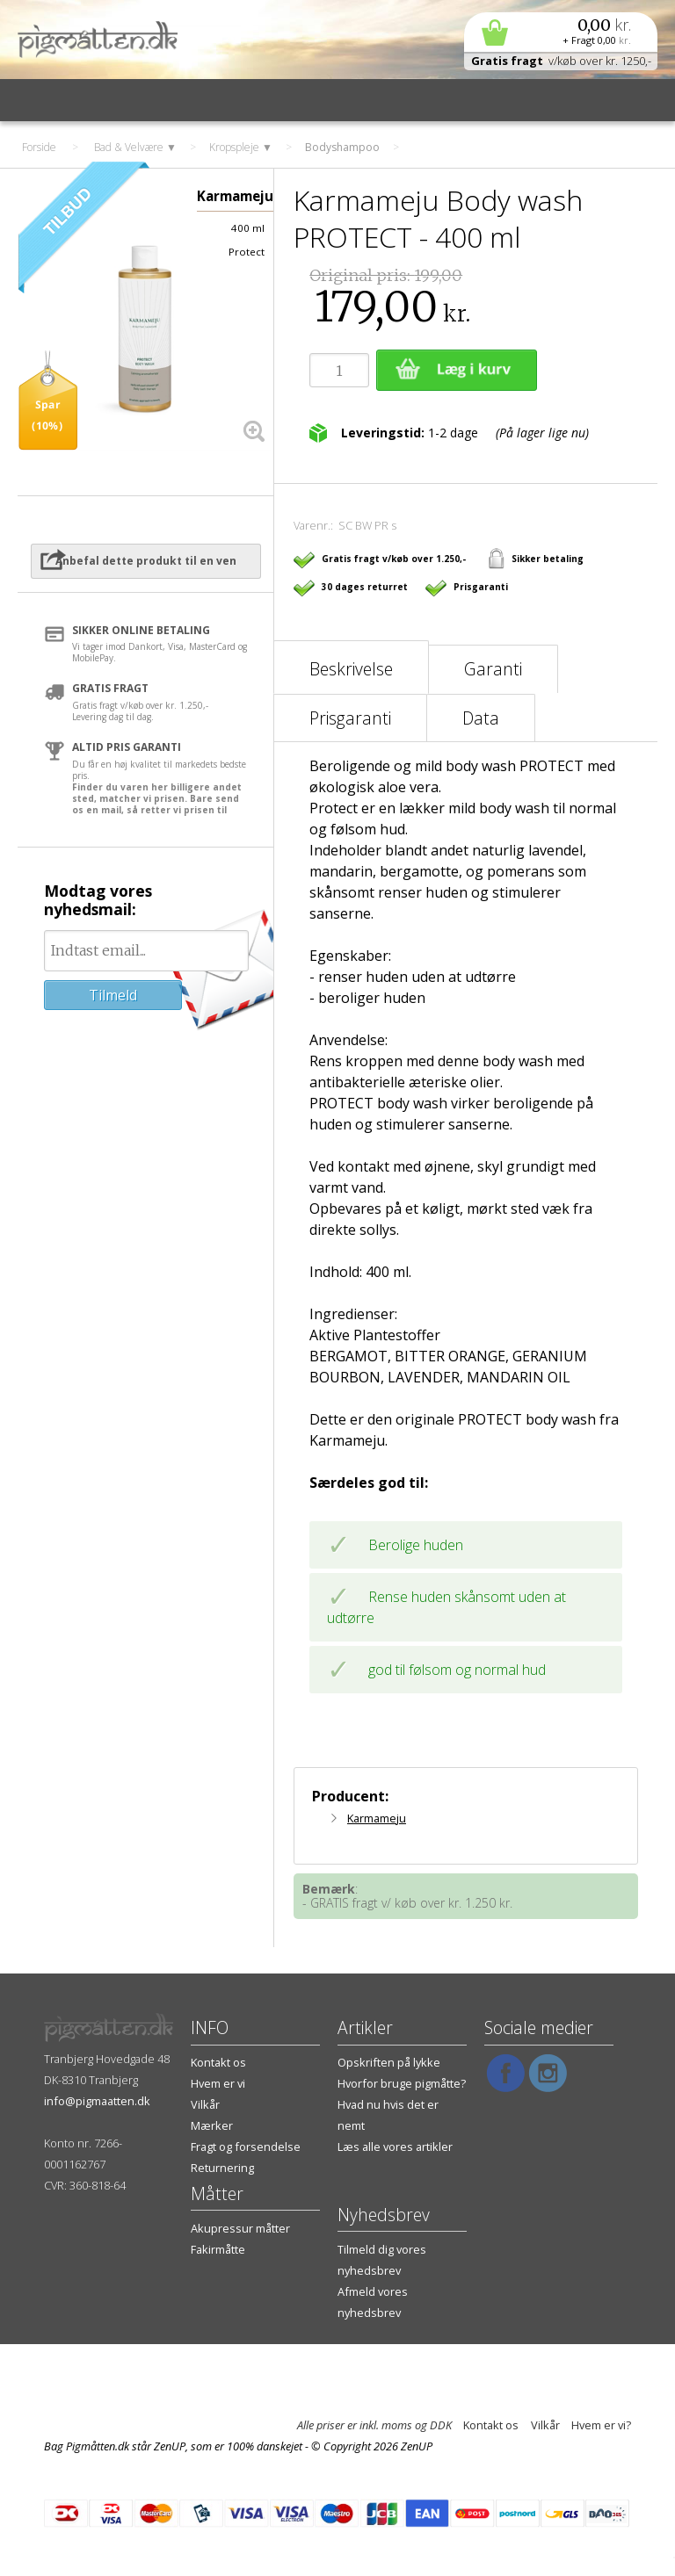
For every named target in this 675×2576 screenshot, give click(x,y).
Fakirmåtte (218, 2249)
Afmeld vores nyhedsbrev (373, 2302)
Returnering (222, 2168)
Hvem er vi (218, 2083)
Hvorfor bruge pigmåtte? (402, 2083)
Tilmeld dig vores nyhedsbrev (382, 2259)
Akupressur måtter (240, 2228)
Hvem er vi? (601, 2425)
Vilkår (205, 2104)
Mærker (212, 2125)
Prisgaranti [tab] (350, 718)
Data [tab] (480, 718)
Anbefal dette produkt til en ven (145, 560)
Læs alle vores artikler (395, 2146)
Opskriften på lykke (389, 2062)
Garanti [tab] (493, 669)
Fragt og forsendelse (246, 2146)
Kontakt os (218, 2062)
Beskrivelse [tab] (351, 669)
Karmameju (376, 1818)
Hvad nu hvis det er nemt (388, 2114)
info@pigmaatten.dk (97, 2101)
